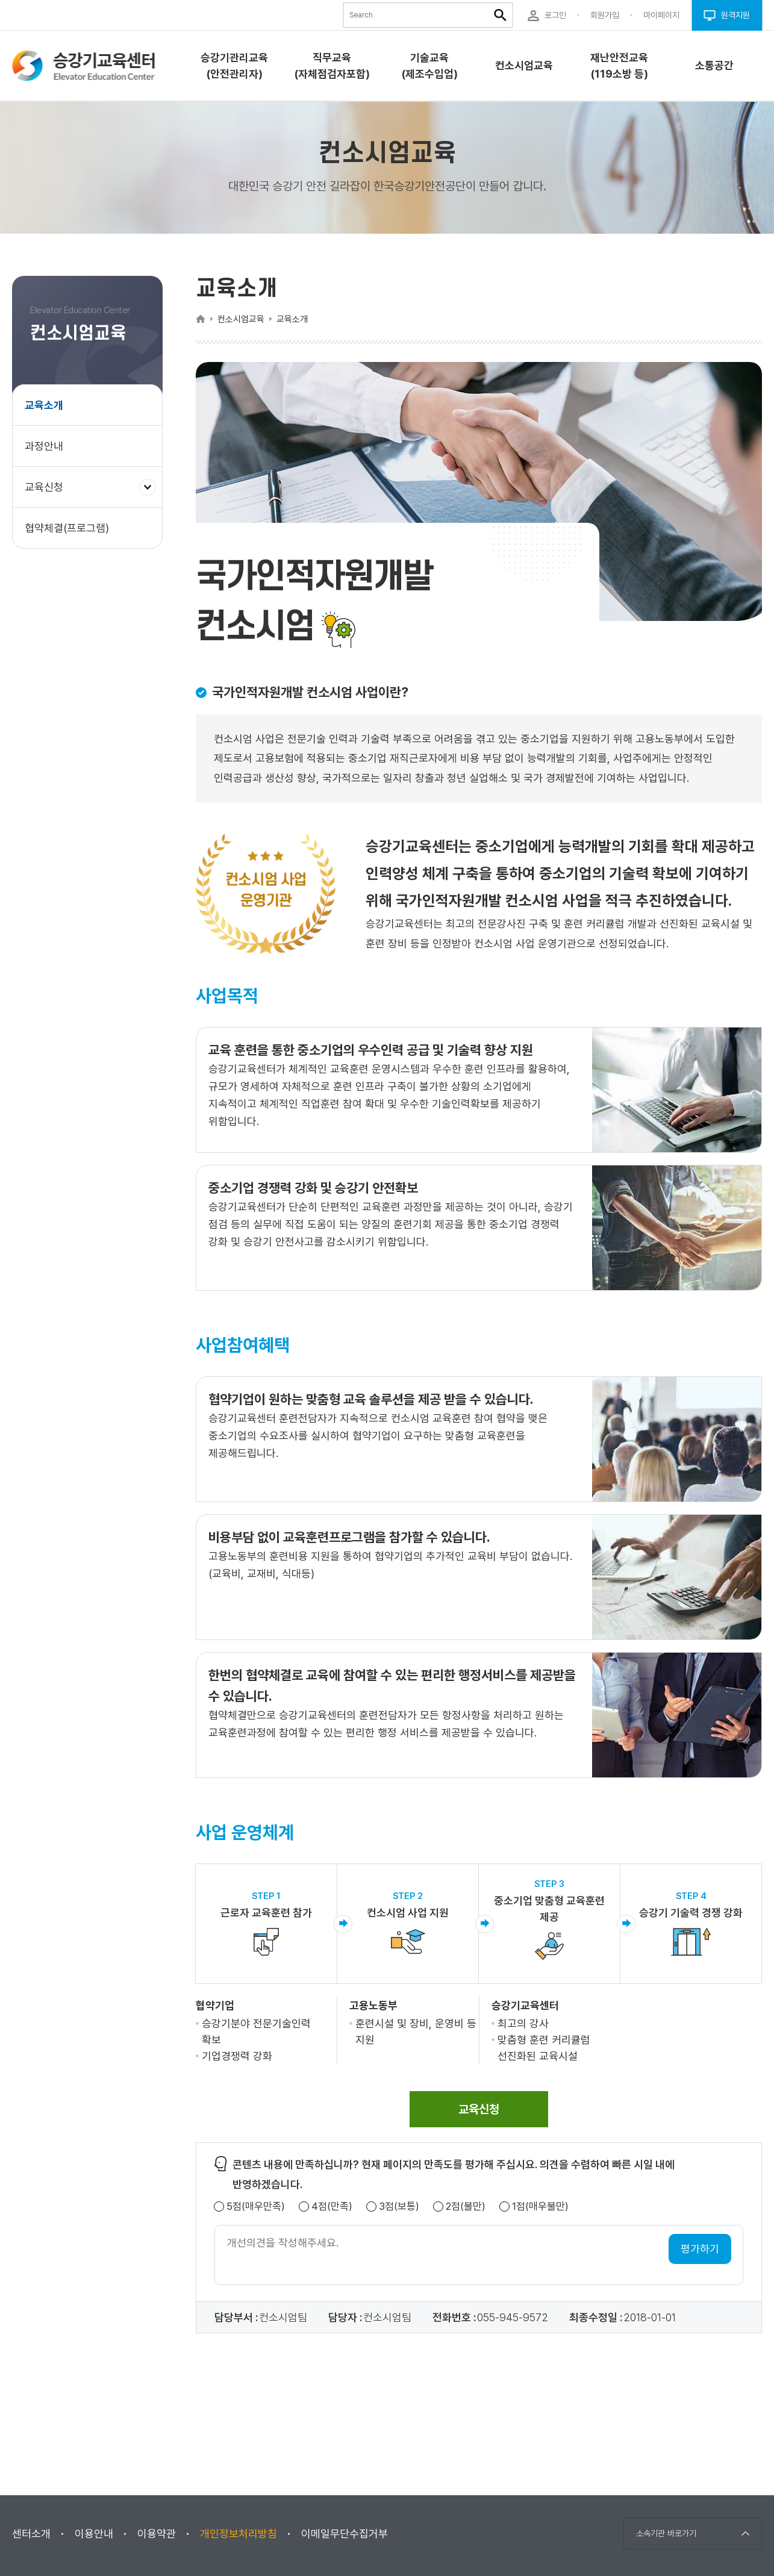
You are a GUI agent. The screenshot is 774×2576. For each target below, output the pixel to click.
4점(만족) (331, 2206)
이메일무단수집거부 (344, 2533)
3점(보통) (399, 2206)
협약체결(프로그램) (67, 528)
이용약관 (156, 2533)
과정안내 (44, 446)
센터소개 (31, 2533)
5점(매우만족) (255, 2206)
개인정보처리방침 (238, 2533)
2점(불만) (465, 2206)
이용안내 (94, 2533)
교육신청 (48, 493)
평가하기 (700, 2248)
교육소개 (44, 405)
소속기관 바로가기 (666, 2533)
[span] (479, 2109)
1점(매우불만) (540, 2206)
